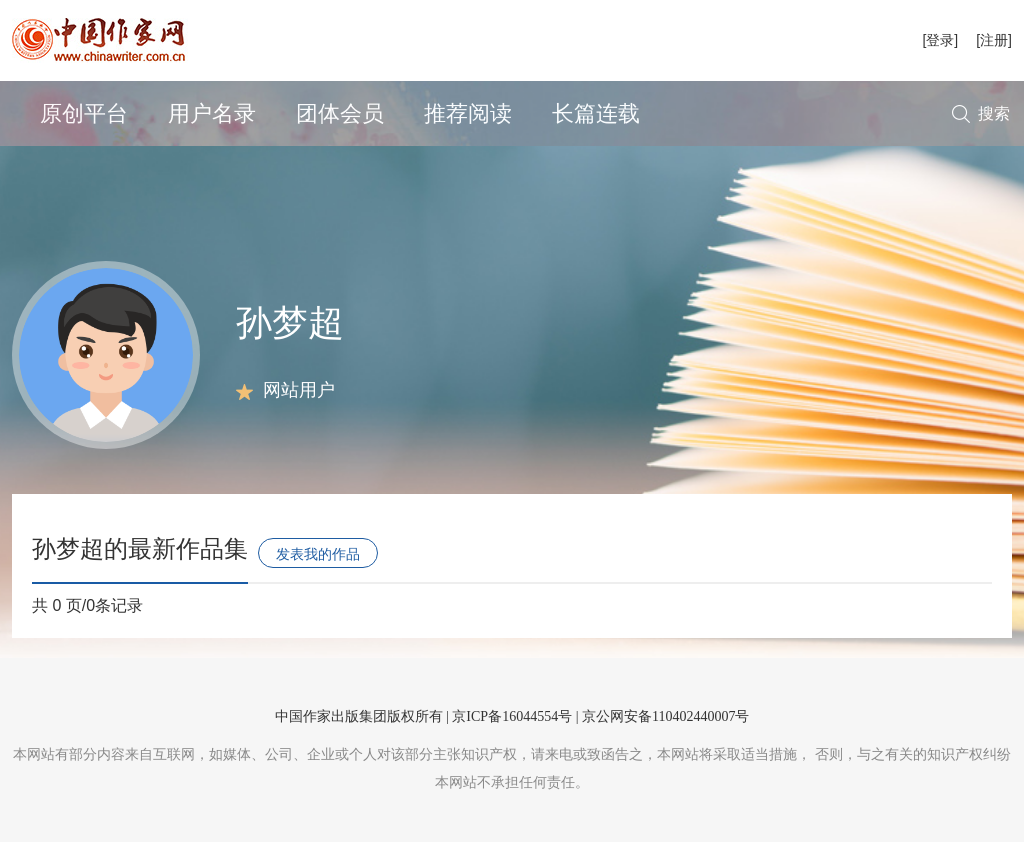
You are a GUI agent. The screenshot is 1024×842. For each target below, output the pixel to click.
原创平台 (84, 113)
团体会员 (340, 113)
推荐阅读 (468, 113)
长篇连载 (596, 113)
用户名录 (212, 113)
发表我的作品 (318, 554)
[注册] (994, 40)
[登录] (940, 40)
